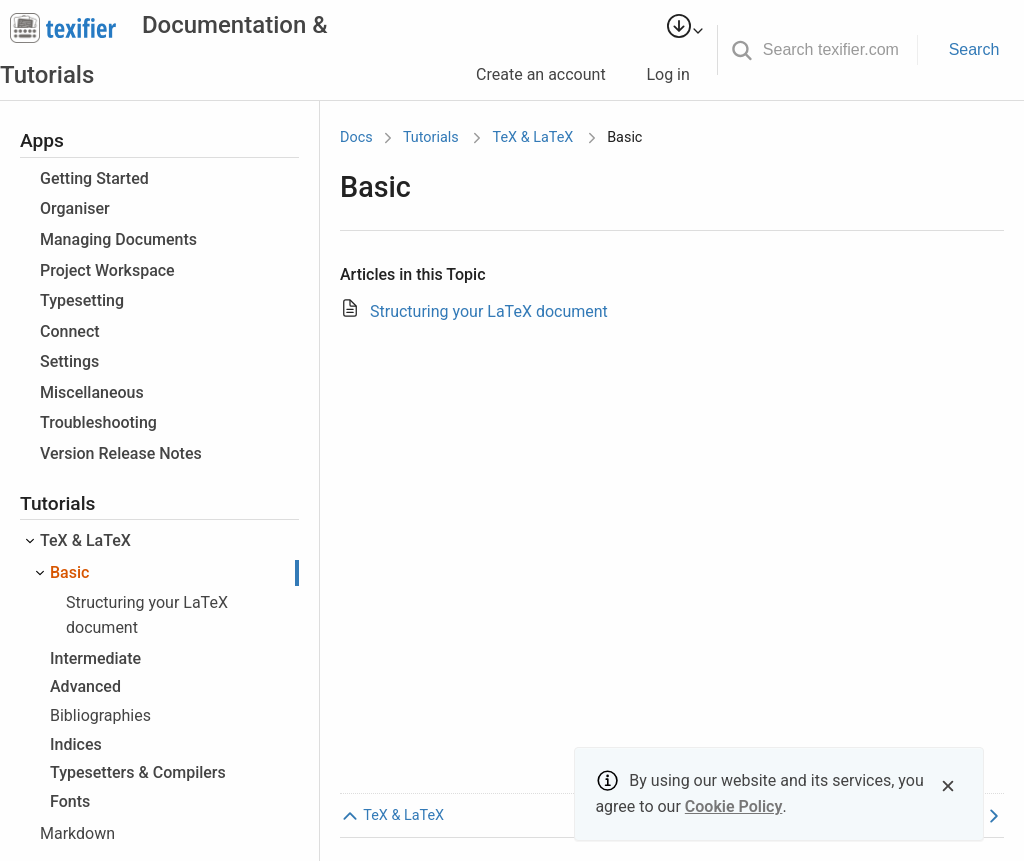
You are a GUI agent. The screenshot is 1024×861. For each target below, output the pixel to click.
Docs (356, 137)
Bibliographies (100, 715)
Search (974, 49)
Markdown (77, 833)
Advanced (85, 686)
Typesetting (82, 300)
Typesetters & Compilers (138, 772)
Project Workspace (107, 270)
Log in (676, 74)
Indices (76, 744)
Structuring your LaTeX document (489, 311)
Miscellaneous (92, 392)
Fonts (70, 801)
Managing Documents (118, 239)
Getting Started (94, 178)
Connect (70, 331)
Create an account (549, 74)
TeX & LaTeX (85, 540)
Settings (69, 361)
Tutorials (431, 137)
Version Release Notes (121, 453)
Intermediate (95, 658)
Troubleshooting (98, 422)
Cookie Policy (734, 806)
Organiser (75, 208)
